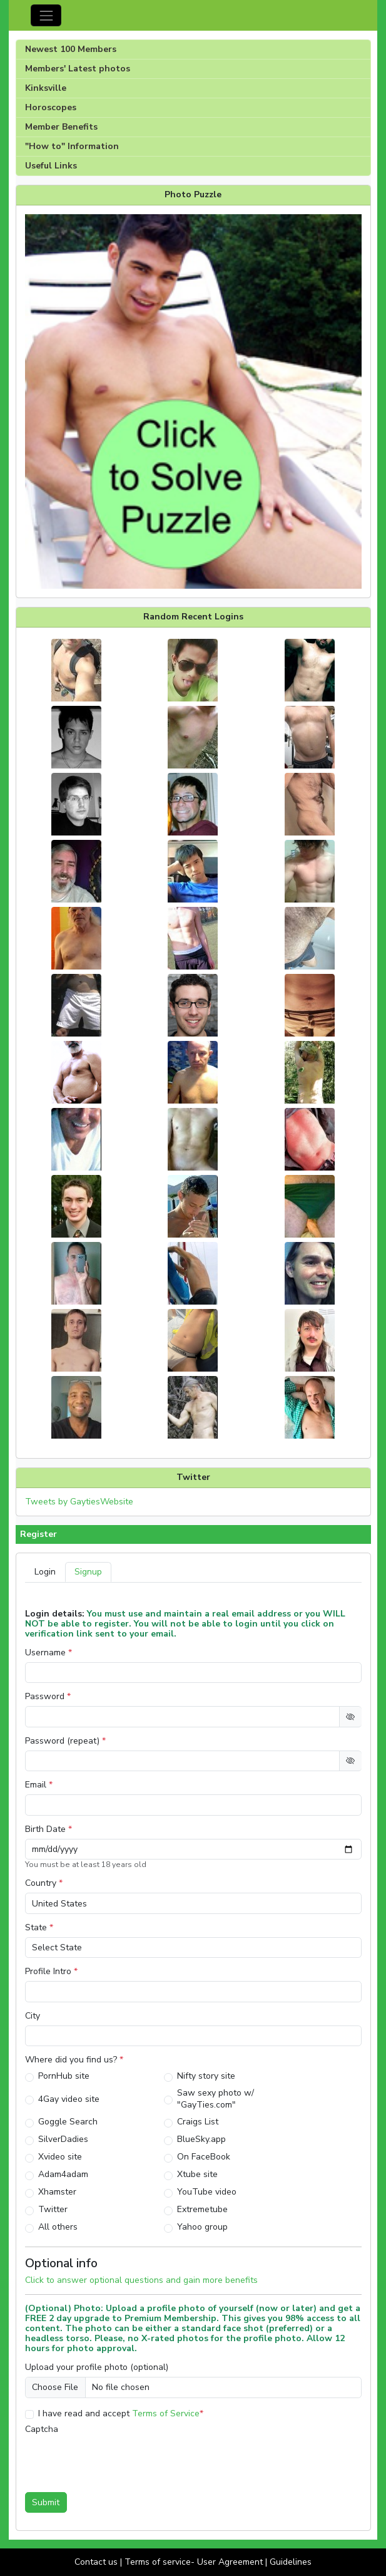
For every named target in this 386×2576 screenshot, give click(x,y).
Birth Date (48, 1829)
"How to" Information (72, 146)
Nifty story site (206, 2076)
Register (38, 1534)
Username (48, 1653)
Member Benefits (61, 127)
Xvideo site (60, 2157)
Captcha (41, 2429)
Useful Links (51, 166)
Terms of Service (166, 2413)
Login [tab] (45, 1572)
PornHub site (63, 2076)
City (32, 2016)
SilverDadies (63, 2139)
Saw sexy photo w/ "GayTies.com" (215, 2099)
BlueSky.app (201, 2139)
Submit (45, 2502)
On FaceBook (203, 2157)
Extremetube (202, 2209)
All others (58, 2227)
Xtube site (197, 2174)
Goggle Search (68, 2122)
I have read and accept (120, 2413)
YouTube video (206, 2192)
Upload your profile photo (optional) (96, 2367)
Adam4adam (63, 2174)
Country (44, 1883)
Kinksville (45, 88)
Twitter (53, 2209)
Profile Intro (51, 1972)
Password (48, 1697)
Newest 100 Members (70, 49)
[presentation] (120, 2458)
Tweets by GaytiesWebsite (79, 1502)
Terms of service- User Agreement (193, 2562)
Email (39, 1785)
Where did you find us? (74, 2060)
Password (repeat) (65, 1741)
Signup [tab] (88, 1572)
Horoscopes (50, 107)
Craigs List (197, 2122)
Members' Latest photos (77, 69)
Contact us (96, 2562)
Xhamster (57, 2192)
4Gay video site (68, 2099)
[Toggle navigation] (46, 15)
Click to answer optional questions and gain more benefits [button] (141, 2280)
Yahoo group (202, 2227)
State (39, 1928)
